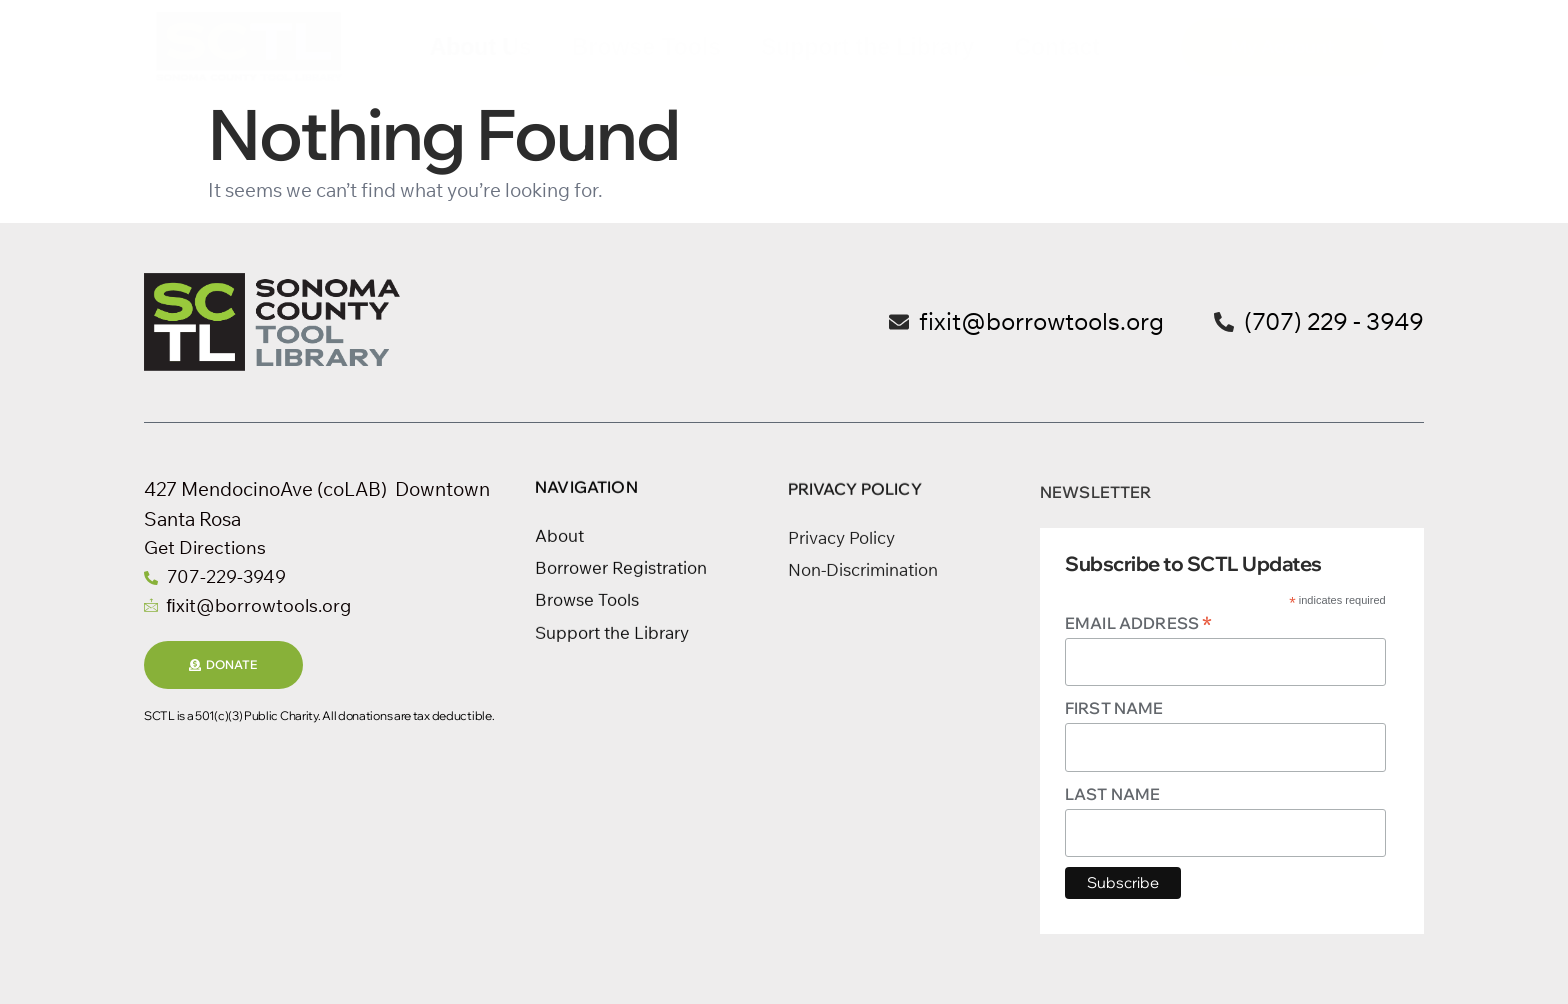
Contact (1057, 47)
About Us (481, 47)
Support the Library (867, 47)
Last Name (1112, 794)
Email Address (1138, 622)
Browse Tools (646, 47)
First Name (1114, 708)
